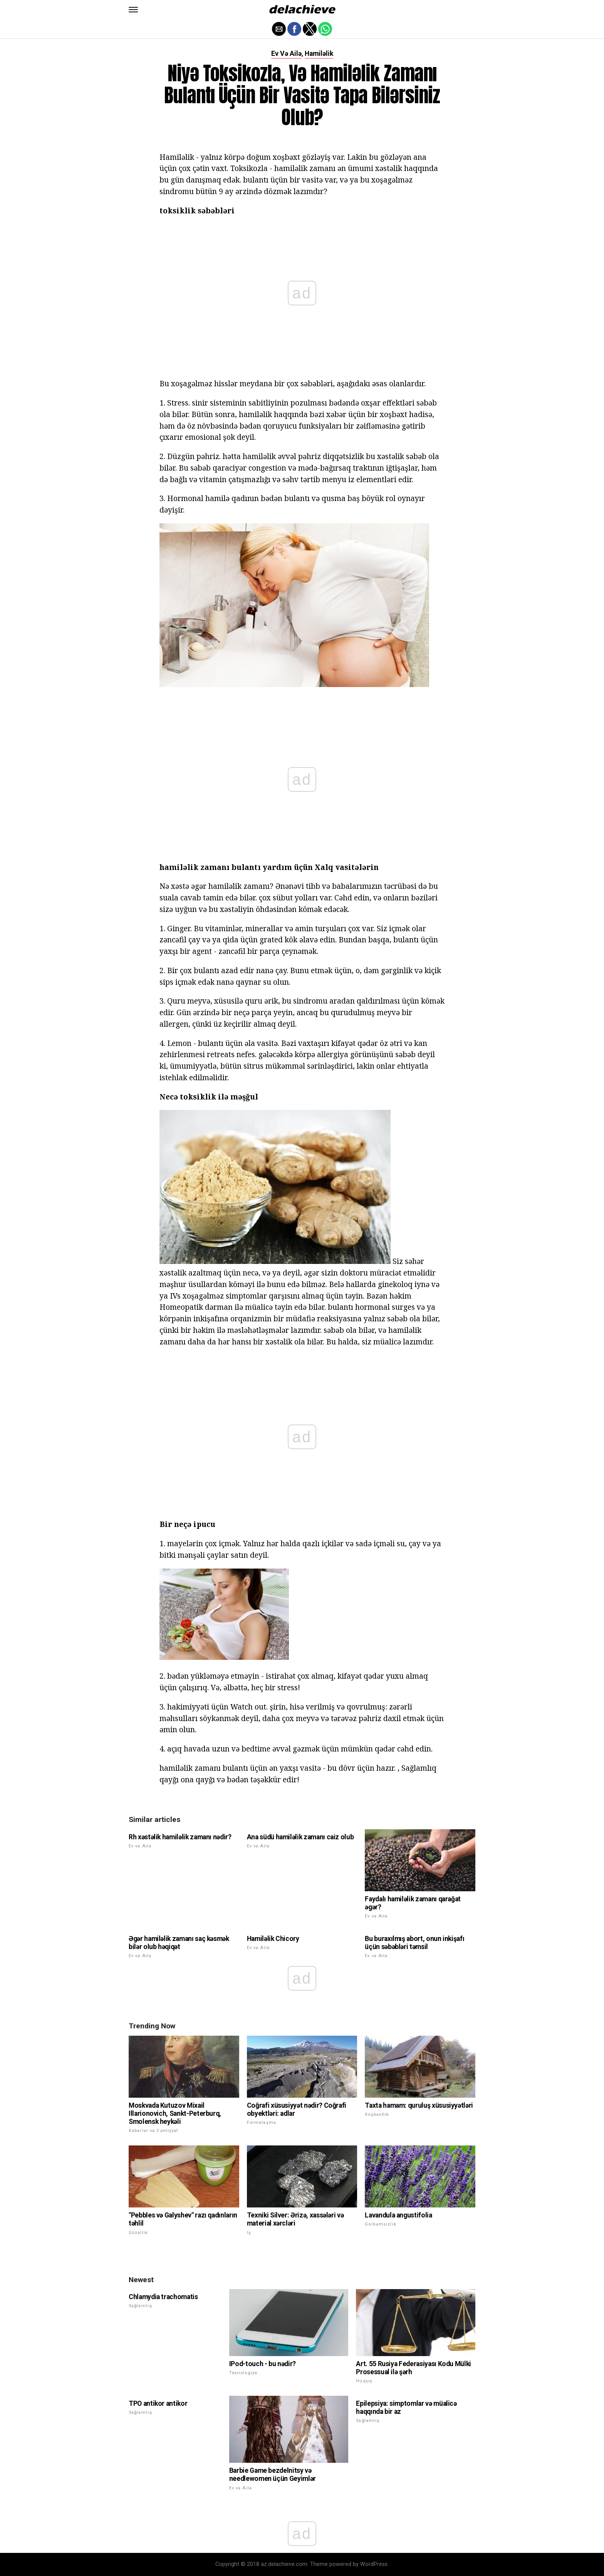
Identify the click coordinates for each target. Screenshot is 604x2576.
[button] (133, 9)
